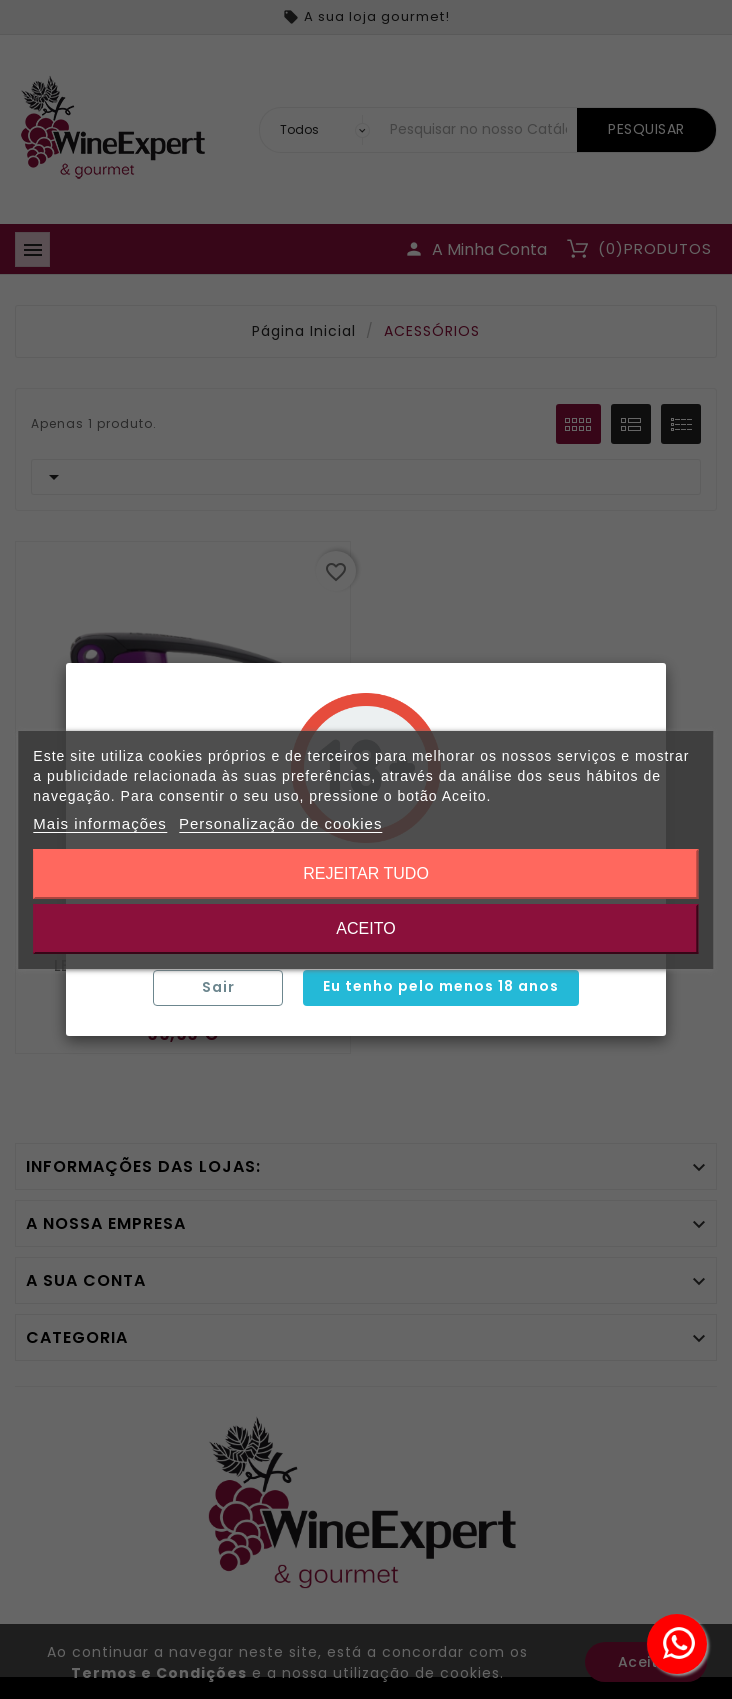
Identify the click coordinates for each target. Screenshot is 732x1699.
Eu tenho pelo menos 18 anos (441, 986)
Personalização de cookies (280, 823)
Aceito (365, 928)
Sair (218, 987)
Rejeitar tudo (366, 873)
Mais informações (100, 823)
